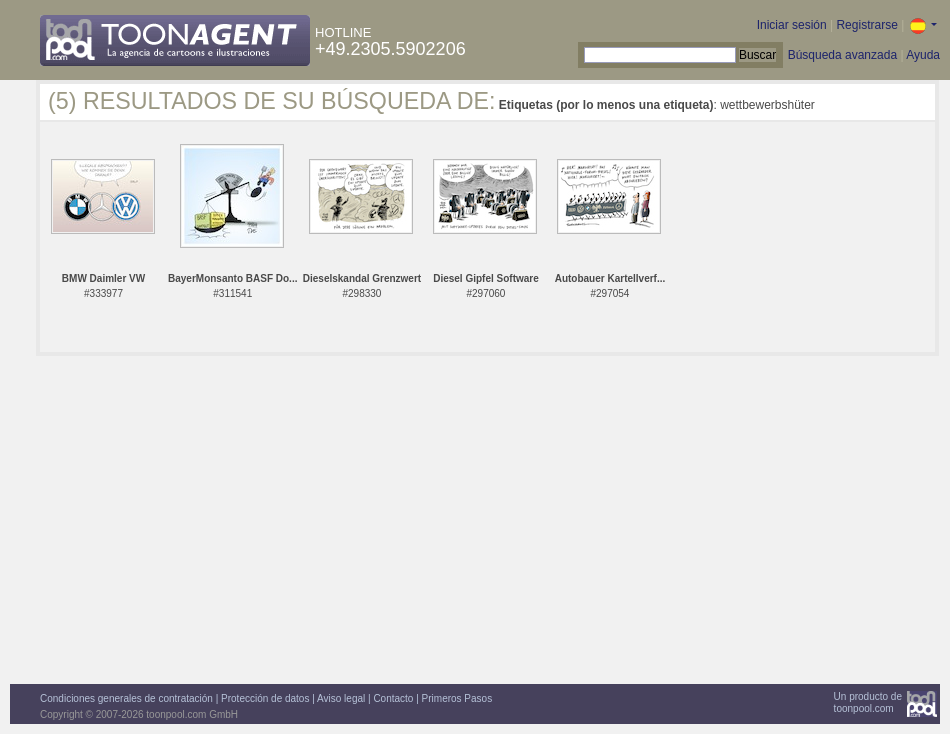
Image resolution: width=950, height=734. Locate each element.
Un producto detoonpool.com (868, 702)
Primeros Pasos (457, 698)
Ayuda (923, 55)
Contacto (393, 698)
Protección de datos (265, 698)
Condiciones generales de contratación (126, 698)
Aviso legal (341, 698)
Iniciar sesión (792, 25)
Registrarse (866, 25)
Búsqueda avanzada (842, 55)
